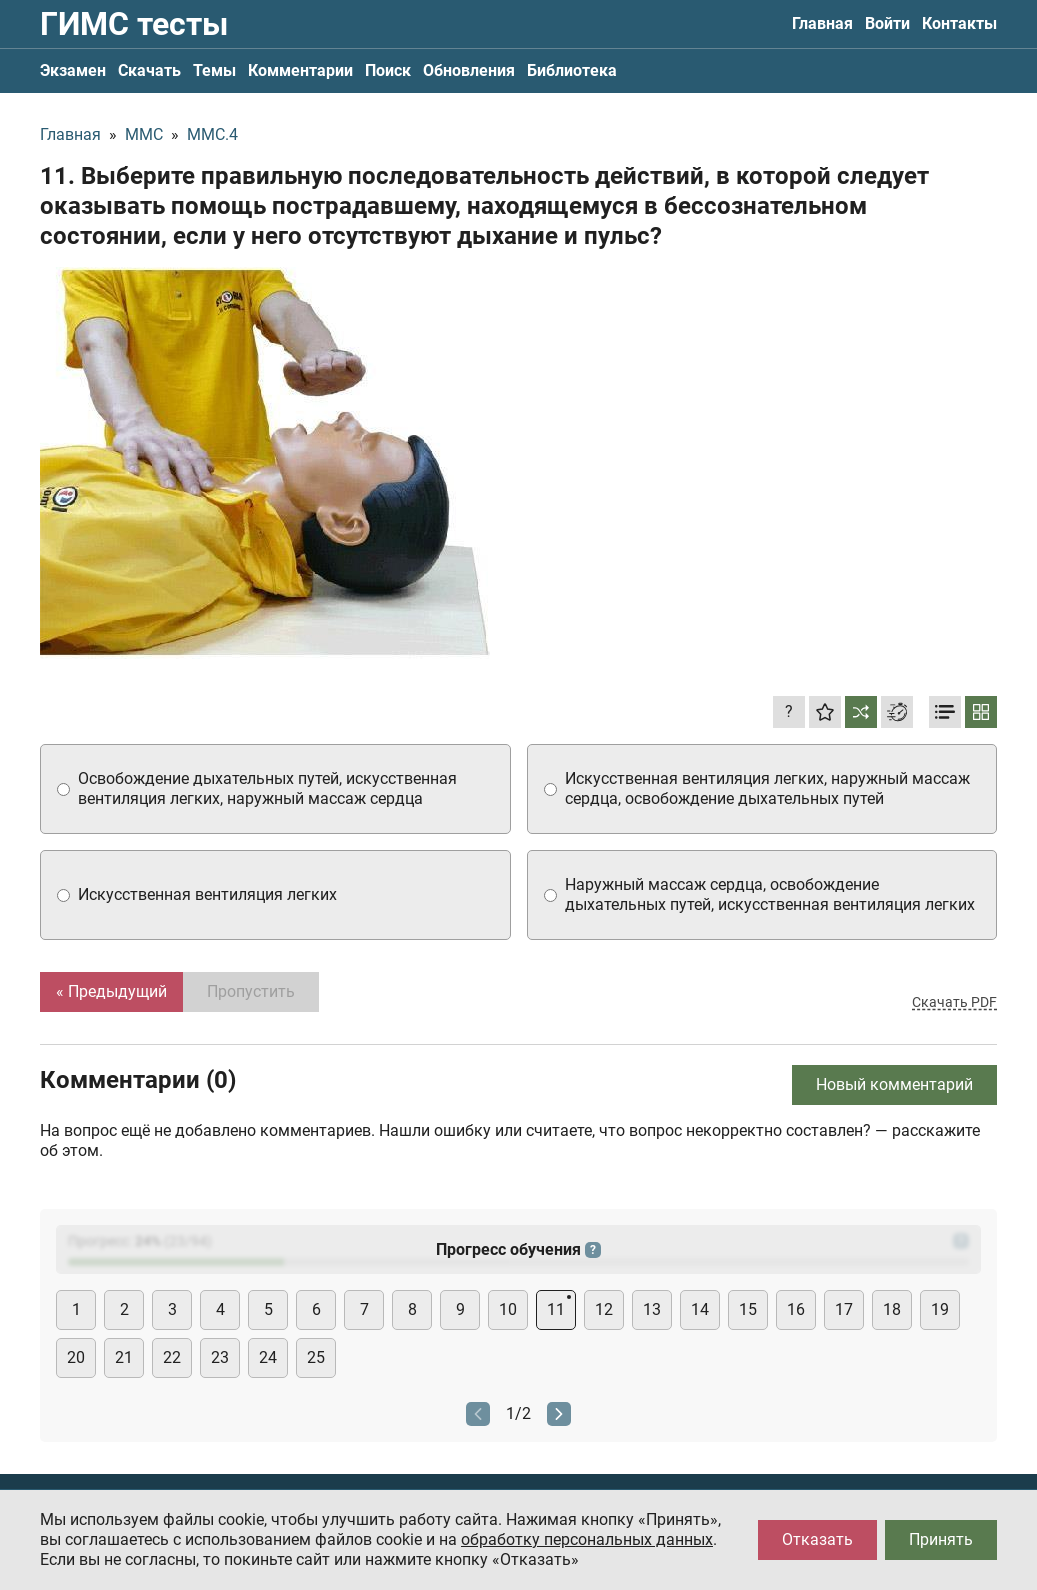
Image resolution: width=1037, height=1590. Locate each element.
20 (76, 1357)
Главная (822, 23)
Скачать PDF (954, 1002)
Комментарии (300, 70)
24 (268, 1357)
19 (940, 1309)
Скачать (149, 70)
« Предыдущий (111, 991)
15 (748, 1309)
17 (844, 1309)
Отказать (817, 1539)
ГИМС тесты (134, 24)
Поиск (388, 70)
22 (172, 1357)
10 (508, 1309)
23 (220, 1357)
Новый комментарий (894, 1084)
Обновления (469, 70)
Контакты (959, 23)
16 (796, 1309)
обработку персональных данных (587, 1539)
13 (652, 1309)
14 (700, 1309)
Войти (887, 23)
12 (604, 1309)
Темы (214, 70)
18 (892, 1309)
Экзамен (73, 70)
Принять (941, 1539)
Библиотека (572, 70)
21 (124, 1357)
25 (316, 1357)
